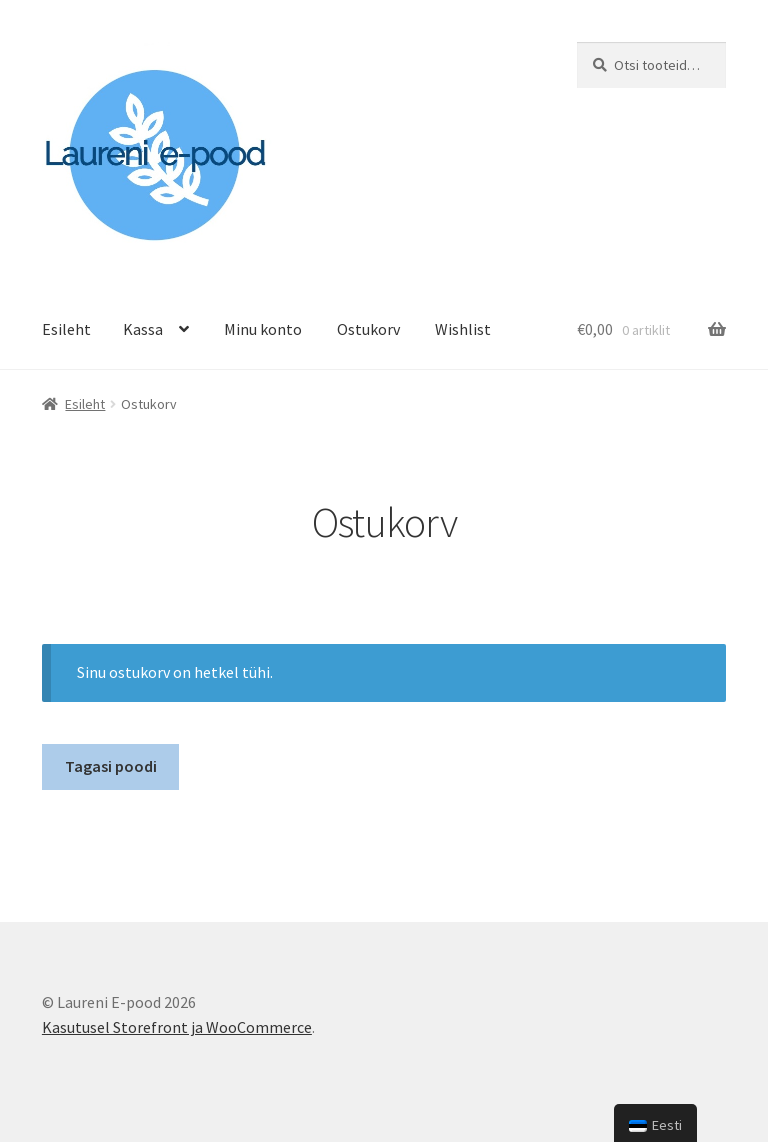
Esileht (66, 329)
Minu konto (263, 329)
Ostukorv (368, 329)
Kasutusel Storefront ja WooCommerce (177, 1027)
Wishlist (463, 329)
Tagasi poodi (111, 766)
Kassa (143, 329)
